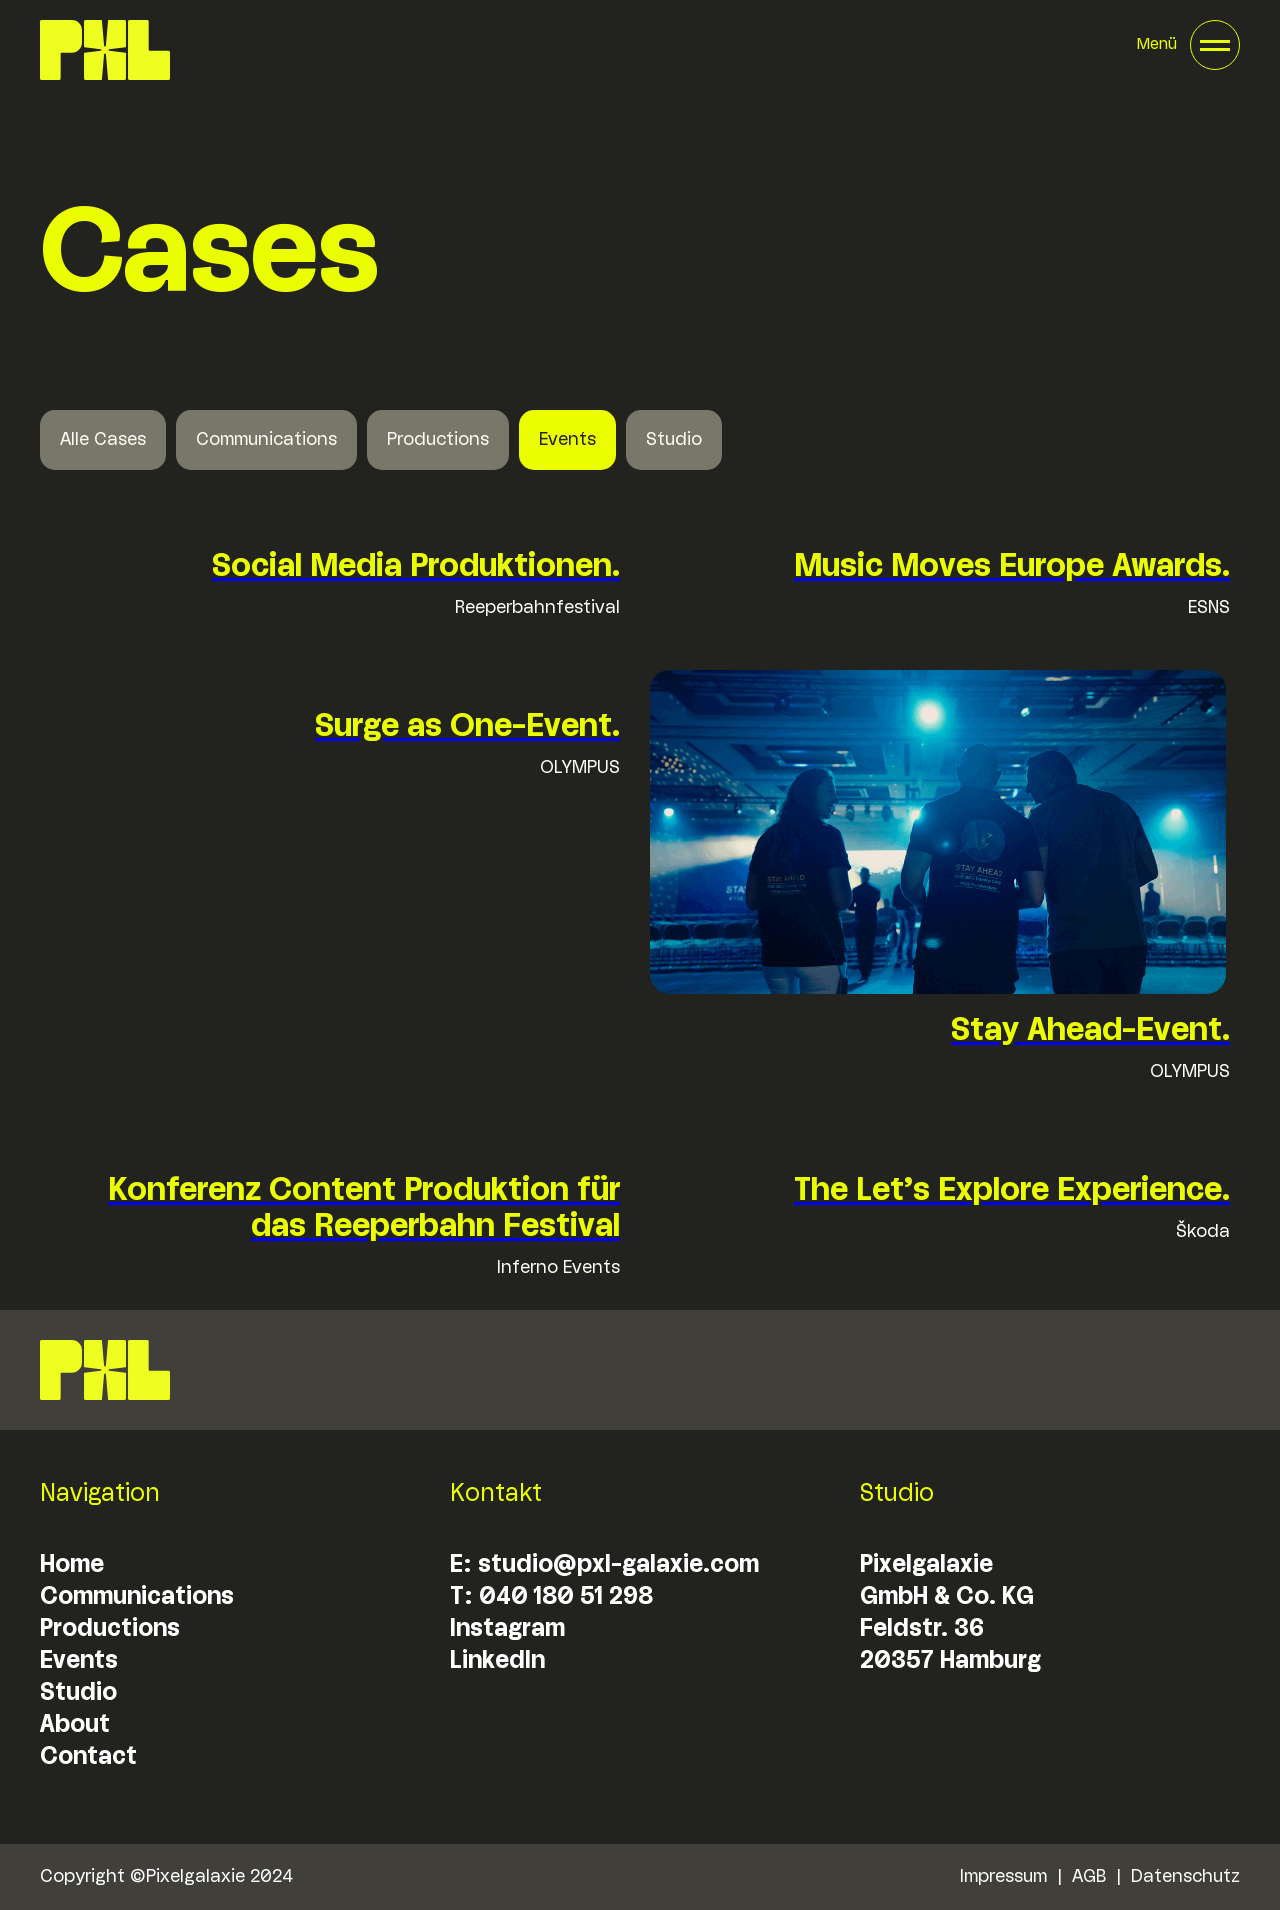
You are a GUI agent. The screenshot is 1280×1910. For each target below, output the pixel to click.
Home (72, 1565)
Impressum (1003, 1877)
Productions (438, 440)
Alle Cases (103, 440)
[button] (1188, 45)
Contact (88, 1757)
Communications (266, 440)
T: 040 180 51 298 (551, 1597)
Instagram (507, 1629)
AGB (1089, 1877)
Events (567, 440)
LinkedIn (497, 1661)
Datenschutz (1185, 1877)
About (75, 1725)
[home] (105, 50)
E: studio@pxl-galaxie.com (604, 1565)
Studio (674, 440)
